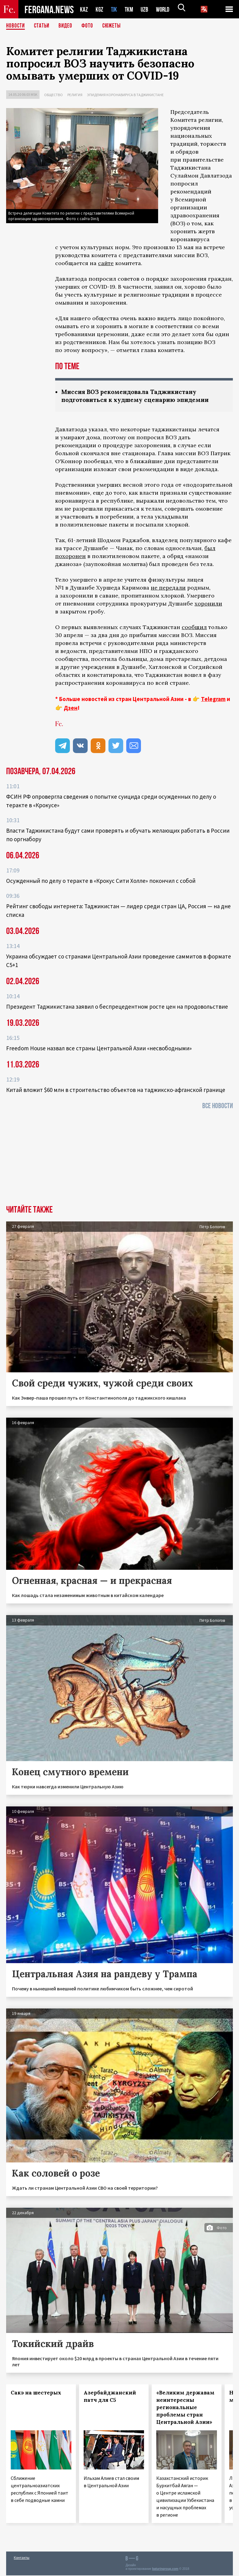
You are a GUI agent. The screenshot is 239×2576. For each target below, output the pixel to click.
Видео (67, 26)
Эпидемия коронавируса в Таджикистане (125, 94)
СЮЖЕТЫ (115, 26)
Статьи (43, 26)
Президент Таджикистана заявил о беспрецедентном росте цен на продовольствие (117, 1007)
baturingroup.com (165, 2569)
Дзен (71, 708)
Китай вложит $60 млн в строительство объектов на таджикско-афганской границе (115, 1090)
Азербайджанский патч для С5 (110, 2397)
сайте (106, 263)
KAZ (84, 9)
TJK (114, 9)
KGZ (100, 9)
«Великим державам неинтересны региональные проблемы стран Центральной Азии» (185, 2408)
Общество (53, 94)
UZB (146, 9)
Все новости (217, 1106)
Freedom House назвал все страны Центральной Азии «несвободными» (99, 1048)
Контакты (21, 2558)
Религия (74, 94)
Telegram (213, 699)
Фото (90, 26)
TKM (130, 9)
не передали (168, 588)
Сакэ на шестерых (36, 2393)
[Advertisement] (119, 1160)
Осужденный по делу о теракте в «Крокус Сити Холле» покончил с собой (100, 881)
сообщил (194, 627)
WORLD (165, 9)
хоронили (208, 604)
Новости (16, 26)
